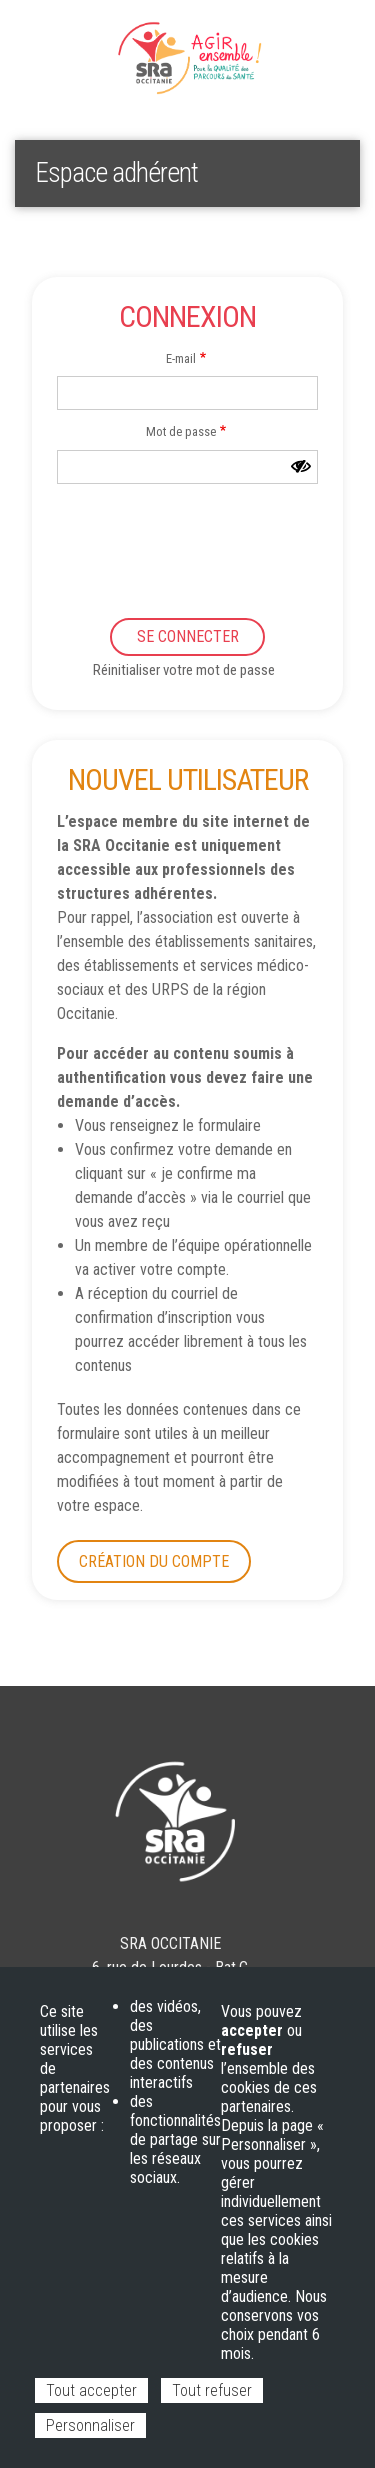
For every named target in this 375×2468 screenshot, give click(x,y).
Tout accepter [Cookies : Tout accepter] (91, 2390)
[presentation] (163, 556)
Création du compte (154, 1561)
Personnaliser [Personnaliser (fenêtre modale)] (90, 2425)
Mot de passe (181, 431)
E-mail (181, 358)
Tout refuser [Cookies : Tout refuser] (212, 2390)
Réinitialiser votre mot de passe (184, 670)
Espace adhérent (80, 40)
